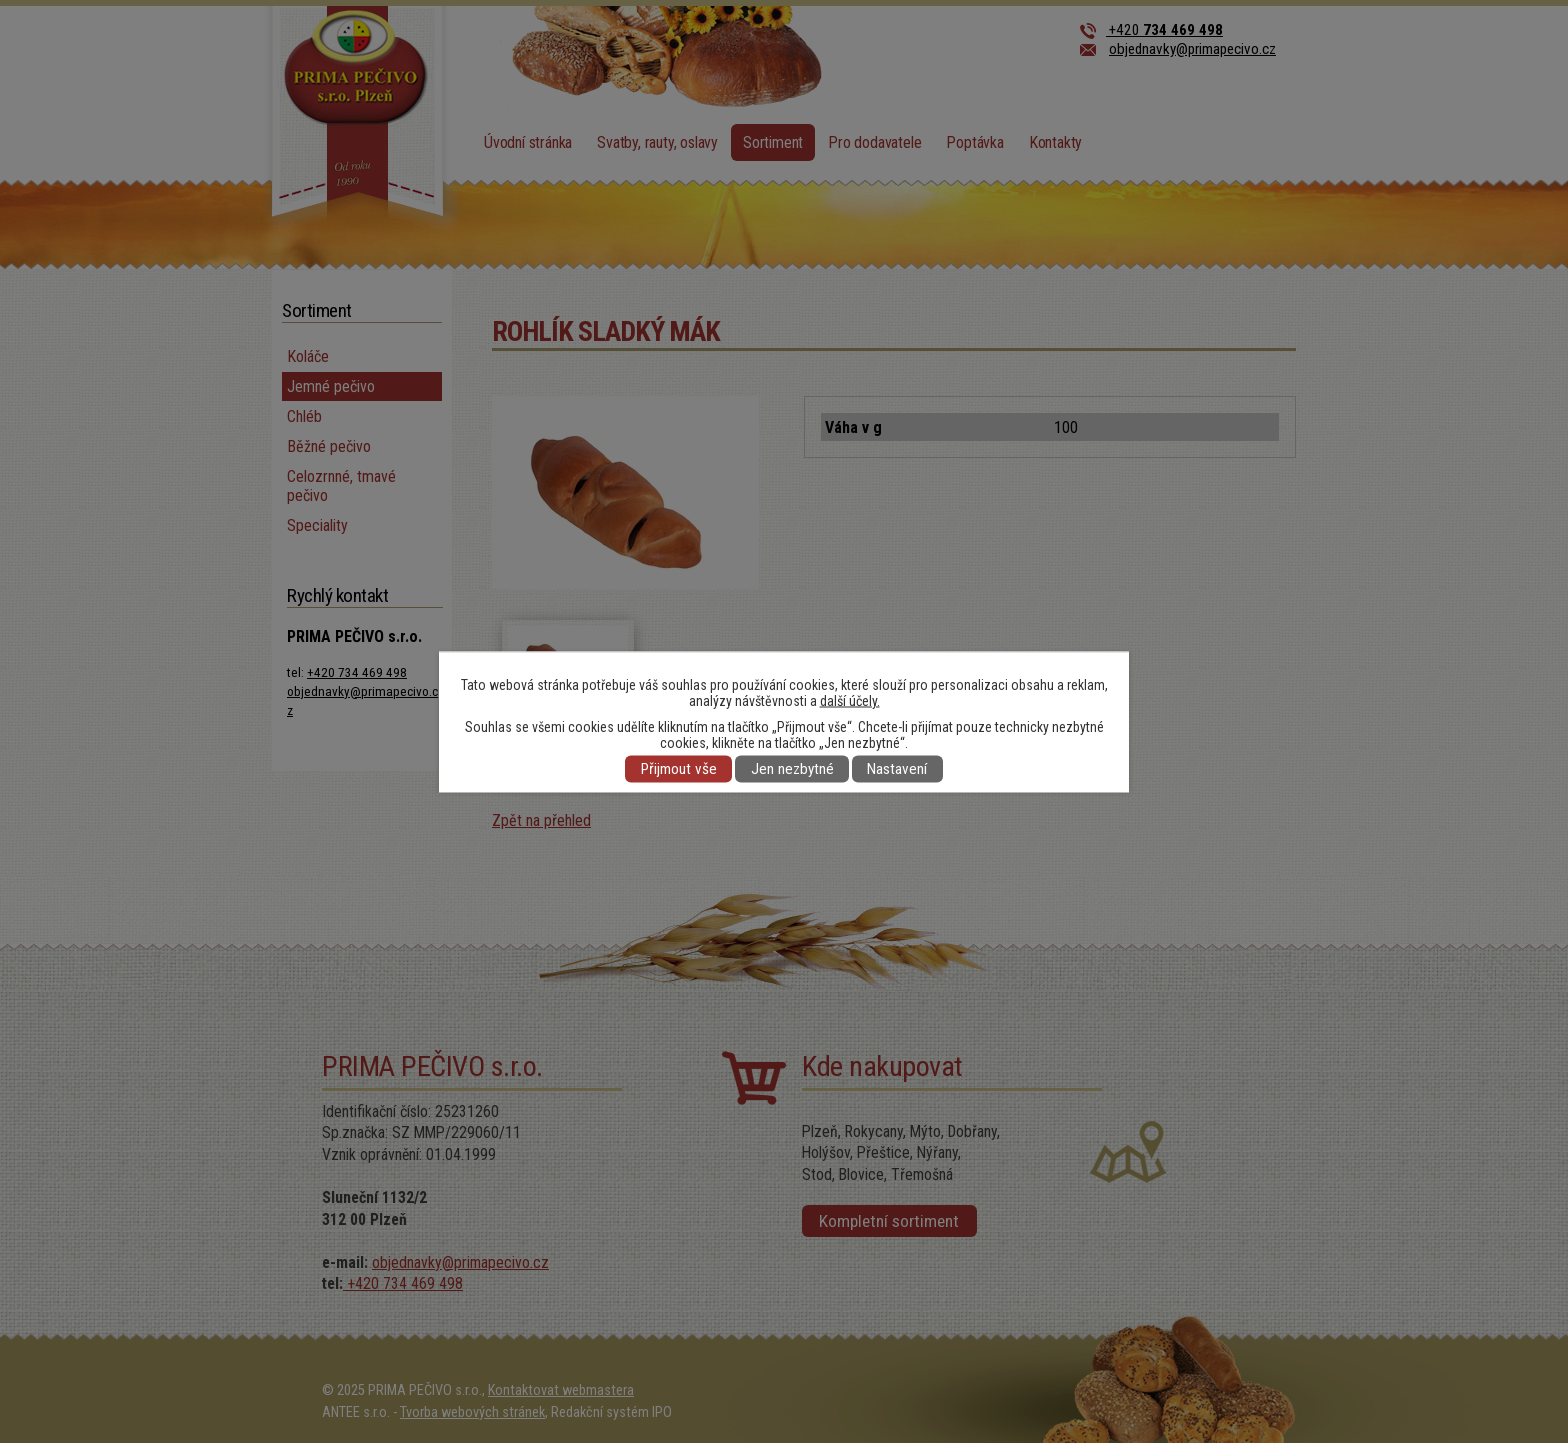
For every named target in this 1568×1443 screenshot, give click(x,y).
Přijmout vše (679, 769)
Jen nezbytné (792, 769)
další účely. (850, 700)
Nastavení (897, 769)
